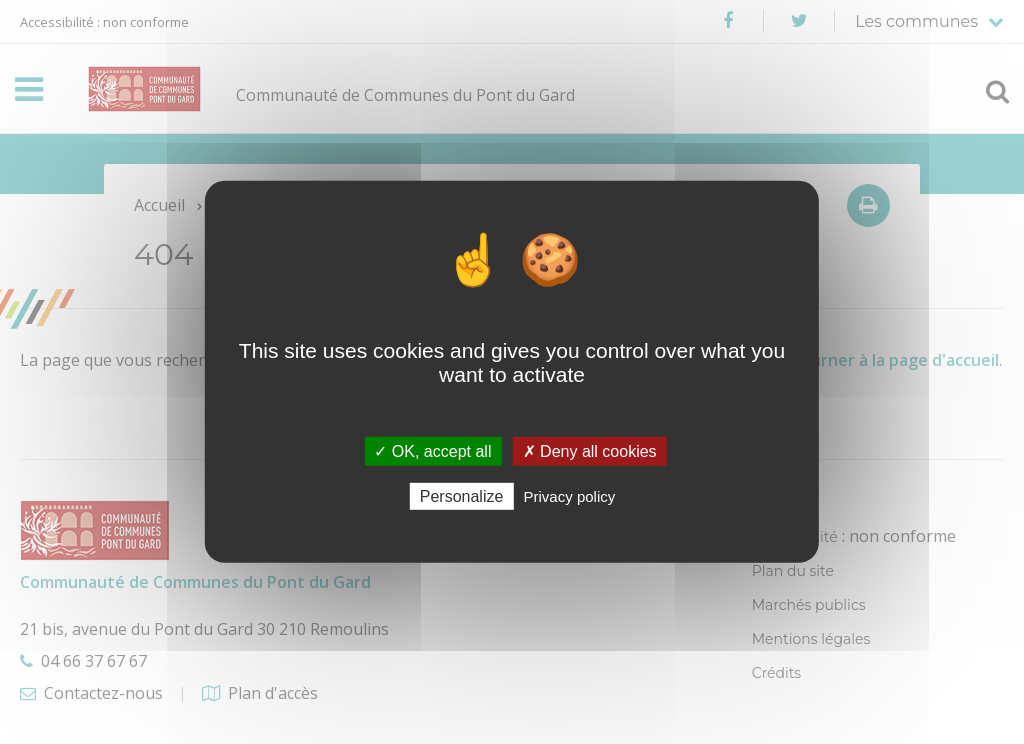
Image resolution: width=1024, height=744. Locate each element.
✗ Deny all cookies (590, 451)
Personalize (462, 496)
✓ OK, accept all (432, 451)
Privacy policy (570, 496)
